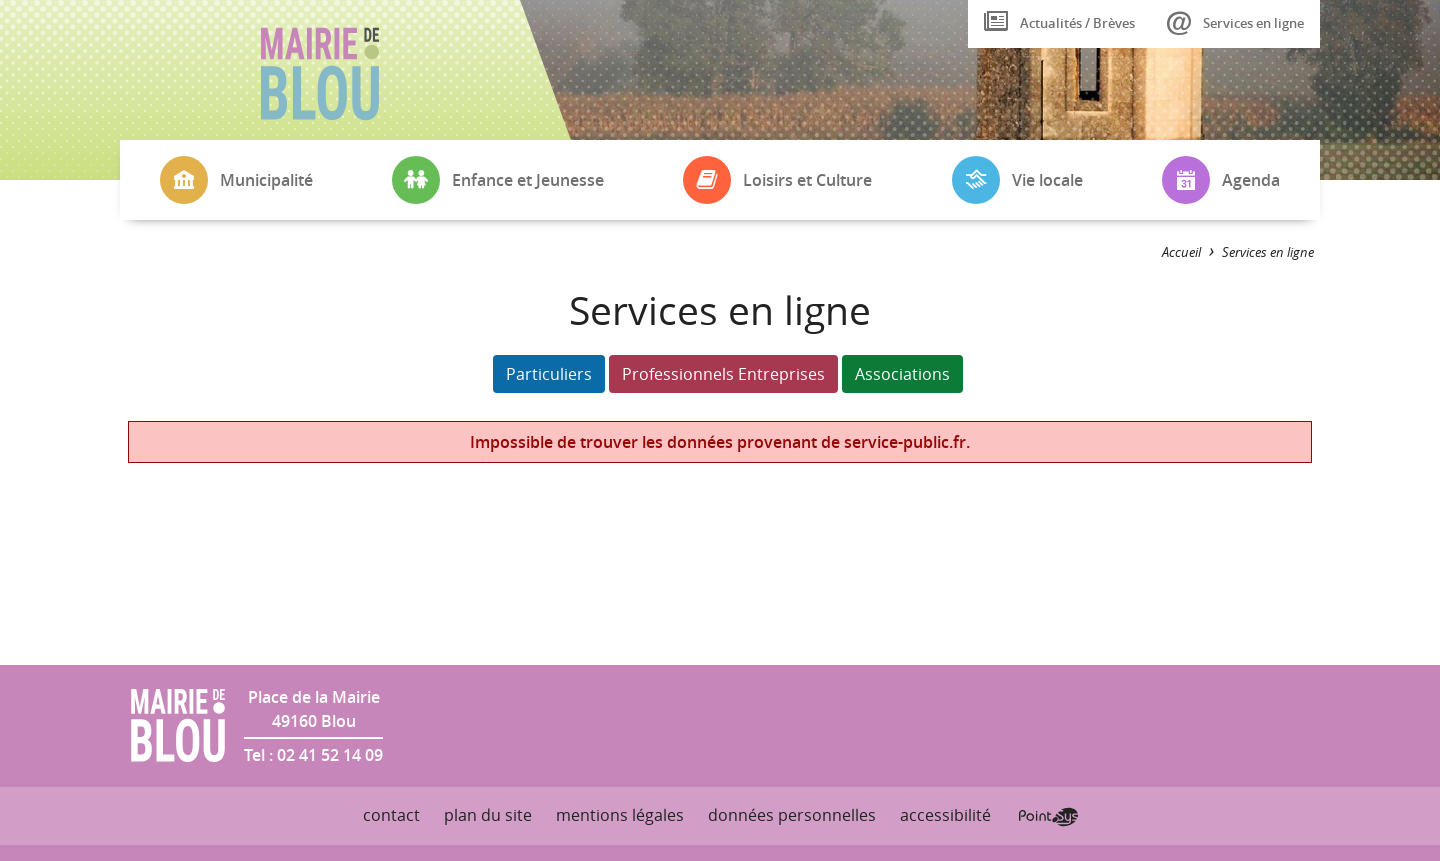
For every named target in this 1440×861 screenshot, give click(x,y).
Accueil (1181, 252)
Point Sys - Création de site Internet (1048, 817)
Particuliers (549, 374)
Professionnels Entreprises (723, 374)
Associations (902, 374)
